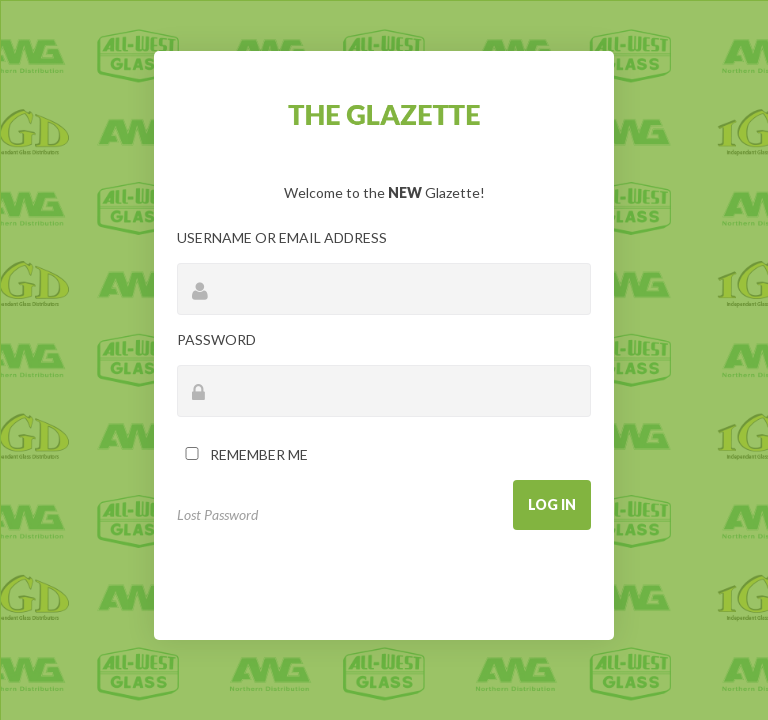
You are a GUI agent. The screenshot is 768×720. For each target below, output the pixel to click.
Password (216, 339)
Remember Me (242, 454)
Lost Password (217, 514)
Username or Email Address (282, 237)
